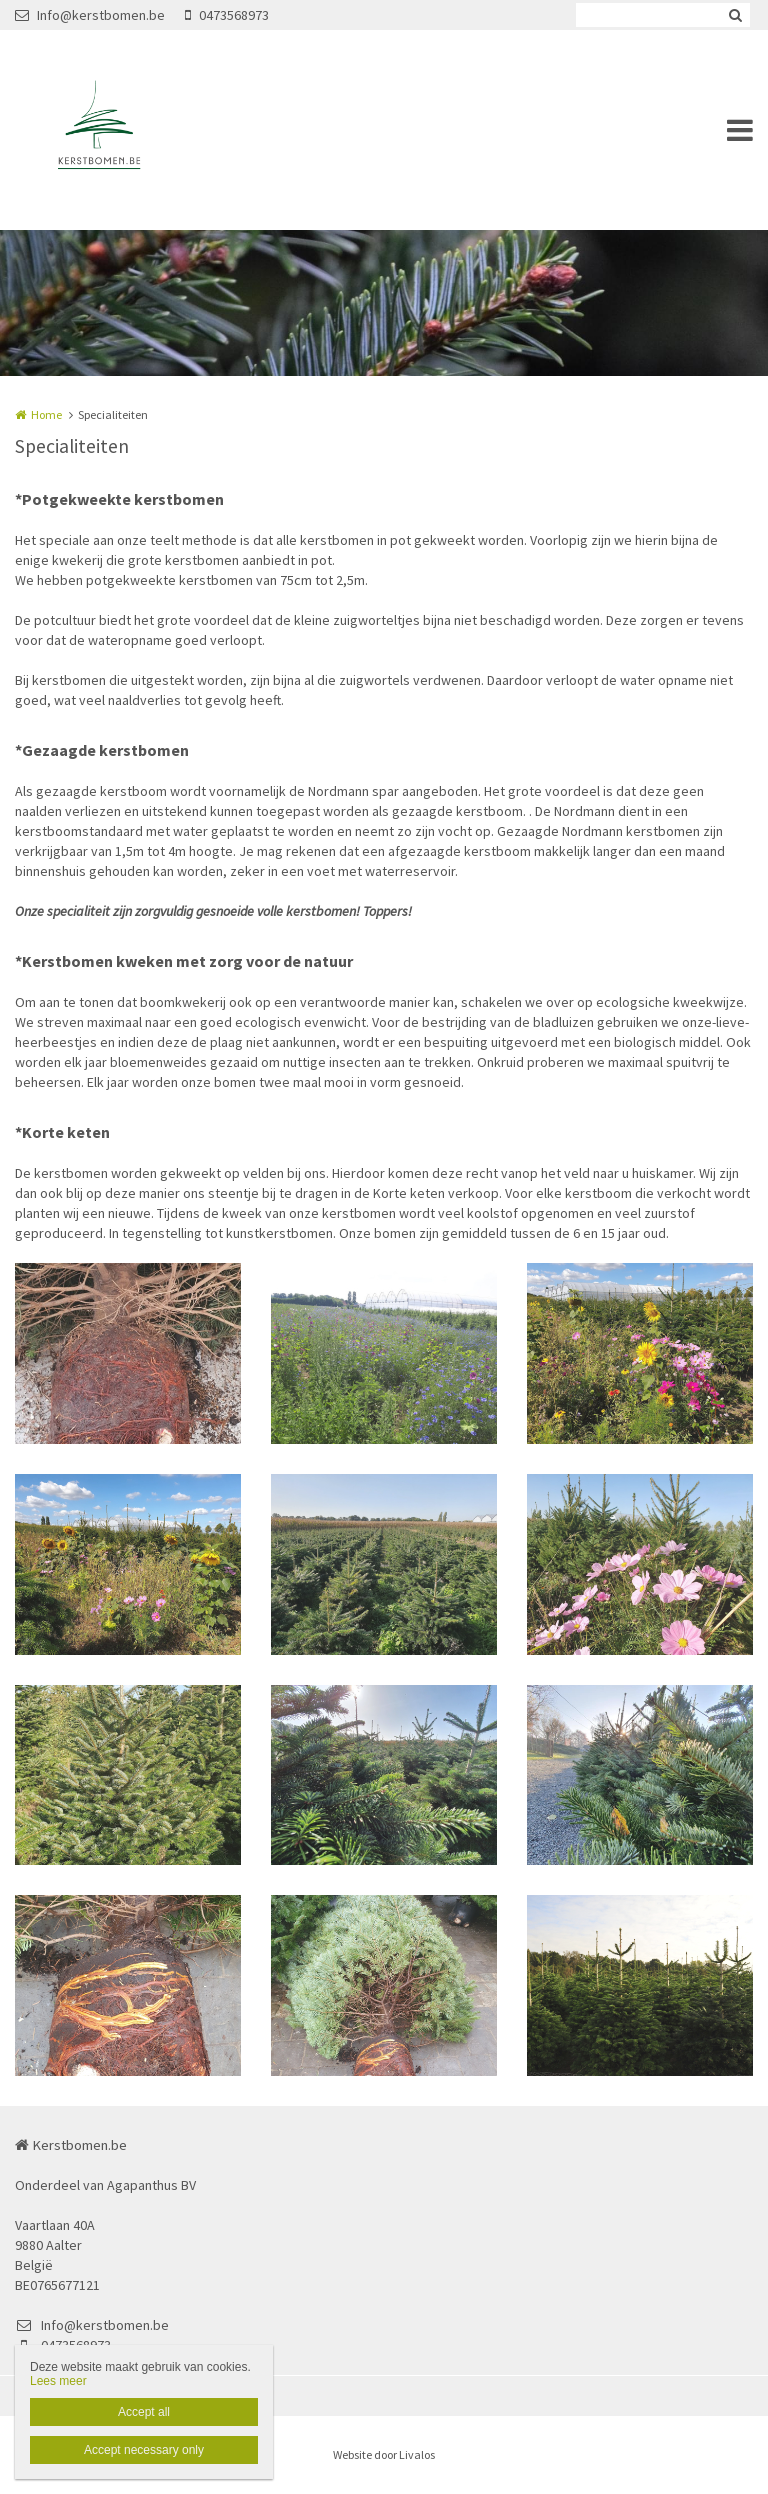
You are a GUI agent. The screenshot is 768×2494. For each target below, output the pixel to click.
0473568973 (227, 15)
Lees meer (58, 2381)
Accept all (144, 2412)
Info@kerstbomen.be (90, 15)
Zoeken (735, 15)
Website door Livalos (384, 2454)
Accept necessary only (144, 2450)
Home (46, 414)
